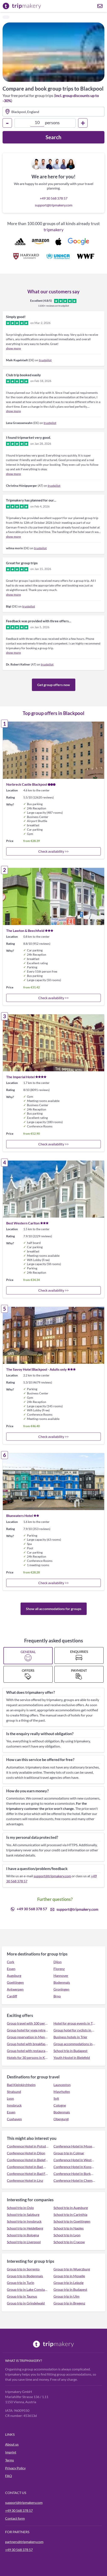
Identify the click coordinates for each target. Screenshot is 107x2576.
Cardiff (12, 1996)
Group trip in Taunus (22, 2296)
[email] (100, 6)
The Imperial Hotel (20, 1077)
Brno (57, 1996)
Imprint (10, 2452)
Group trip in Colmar (69, 2153)
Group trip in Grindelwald (26, 2303)
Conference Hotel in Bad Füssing (27, 2174)
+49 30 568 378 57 (53, 198)
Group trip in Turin (20, 2282)
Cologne (60, 2105)
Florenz (59, 1969)
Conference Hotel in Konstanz (74, 2167)
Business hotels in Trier (70, 2037)
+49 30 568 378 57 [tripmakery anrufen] (19, 2510)
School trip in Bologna (23, 2235)
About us (12, 2444)
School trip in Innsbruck (24, 2221)
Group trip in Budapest (70, 2289)
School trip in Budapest (71, 2051)
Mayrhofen (62, 2091)
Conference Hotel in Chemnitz (74, 2180)
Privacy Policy (15, 2468)
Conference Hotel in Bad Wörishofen (27, 2167)
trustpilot (45, 360)
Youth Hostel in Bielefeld (72, 2057)
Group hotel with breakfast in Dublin (27, 2044)
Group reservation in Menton (27, 2037)
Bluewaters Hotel (19, 1515)
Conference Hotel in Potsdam (27, 2146)
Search (53, 137)
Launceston (62, 2085)
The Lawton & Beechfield (25, 930)
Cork (10, 1962)
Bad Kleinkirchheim (21, 2085)
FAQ (8, 2476)
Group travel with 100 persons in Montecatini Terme (27, 2023)
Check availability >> (53, 851)
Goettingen (15, 1982)
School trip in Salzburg (23, 2214)
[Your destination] (53, 111)
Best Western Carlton (23, 1223)
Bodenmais (62, 1982)
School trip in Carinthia (70, 2214)
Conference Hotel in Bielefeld (27, 2160)
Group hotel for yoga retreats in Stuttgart (27, 2030)
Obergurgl (61, 2119)
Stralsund (14, 2091)
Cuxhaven (14, 2119)
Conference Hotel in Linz (25, 2180)
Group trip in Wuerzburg (72, 2269)
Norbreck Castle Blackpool (26, 784)
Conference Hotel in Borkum (74, 2174)
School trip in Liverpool (24, 2242)
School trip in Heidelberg (25, 2228)
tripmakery (54, 229)
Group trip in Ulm (66, 2296)
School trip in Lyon (67, 2235)
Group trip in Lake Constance (27, 2289)
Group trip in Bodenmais (25, 2276)
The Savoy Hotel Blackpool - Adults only (36, 1369)
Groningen (61, 1989)
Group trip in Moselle (69, 2276)
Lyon (10, 2098)
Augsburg (14, 1975)
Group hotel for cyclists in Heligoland (74, 2030)
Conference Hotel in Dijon (26, 2153)
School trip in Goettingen (72, 2221)
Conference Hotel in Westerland (74, 2160)
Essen (11, 1969)
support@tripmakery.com (53, 205)
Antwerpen (15, 1989)
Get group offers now (53, 685)
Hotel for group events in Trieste (74, 2023)
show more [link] (13, 348)
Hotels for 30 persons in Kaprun (27, 2057)
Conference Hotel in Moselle (74, 2146)
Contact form (15, 2518)
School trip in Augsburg (71, 2208)
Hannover (61, 1975)
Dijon (58, 1962)
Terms (9, 2460)
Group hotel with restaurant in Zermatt (27, 2051)
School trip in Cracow (69, 2242)
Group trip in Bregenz (69, 2303)
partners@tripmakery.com (24, 2542)
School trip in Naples (69, 2228)
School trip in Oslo (20, 2208)
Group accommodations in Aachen (74, 2044)
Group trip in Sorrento (23, 2269)
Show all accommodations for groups (53, 1609)
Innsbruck (14, 2105)
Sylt (56, 2098)
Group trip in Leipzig (68, 2282)
